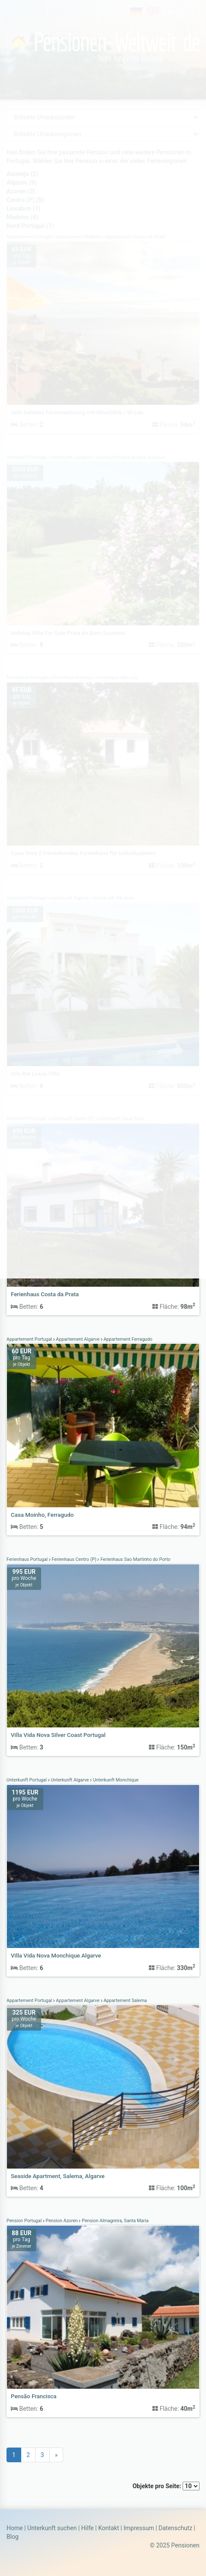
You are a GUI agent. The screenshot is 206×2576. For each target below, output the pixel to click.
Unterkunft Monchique (115, 1780)
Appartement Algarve (78, 1339)
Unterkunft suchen (52, 2528)
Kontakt (108, 2528)
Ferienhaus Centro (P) (74, 1559)
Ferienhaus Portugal (27, 1559)
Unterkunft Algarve (70, 1780)
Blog (12, 2536)
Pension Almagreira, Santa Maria (114, 2221)
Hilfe (87, 2528)
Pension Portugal (24, 2221)
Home (14, 2528)
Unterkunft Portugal (27, 1780)
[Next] (56, 2455)
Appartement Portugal (29, 1339)
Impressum (138, 2528)
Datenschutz (175, 2528)
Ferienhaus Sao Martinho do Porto (135, 1559)
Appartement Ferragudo (128, 1339)
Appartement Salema (125, 2000)
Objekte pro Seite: (166, 2486)
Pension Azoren (62, 2221)
